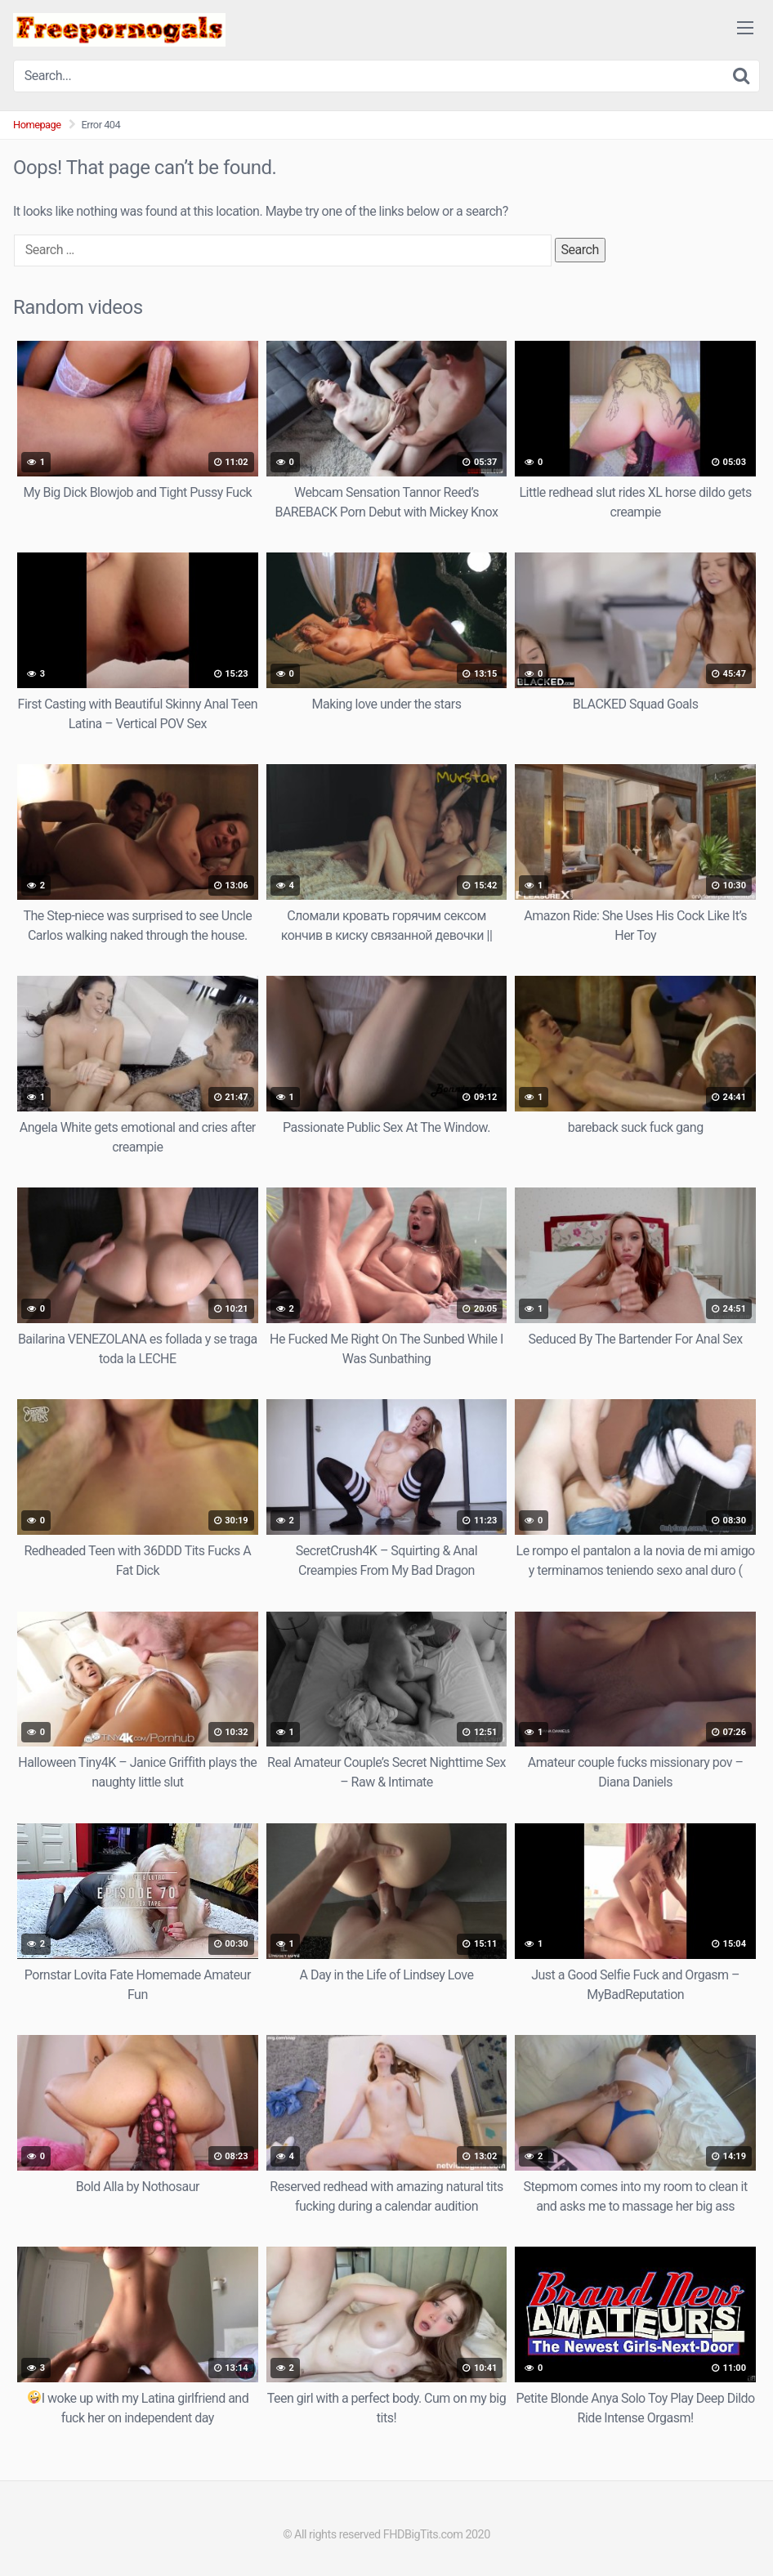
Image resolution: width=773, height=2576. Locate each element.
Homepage (37, 125)
